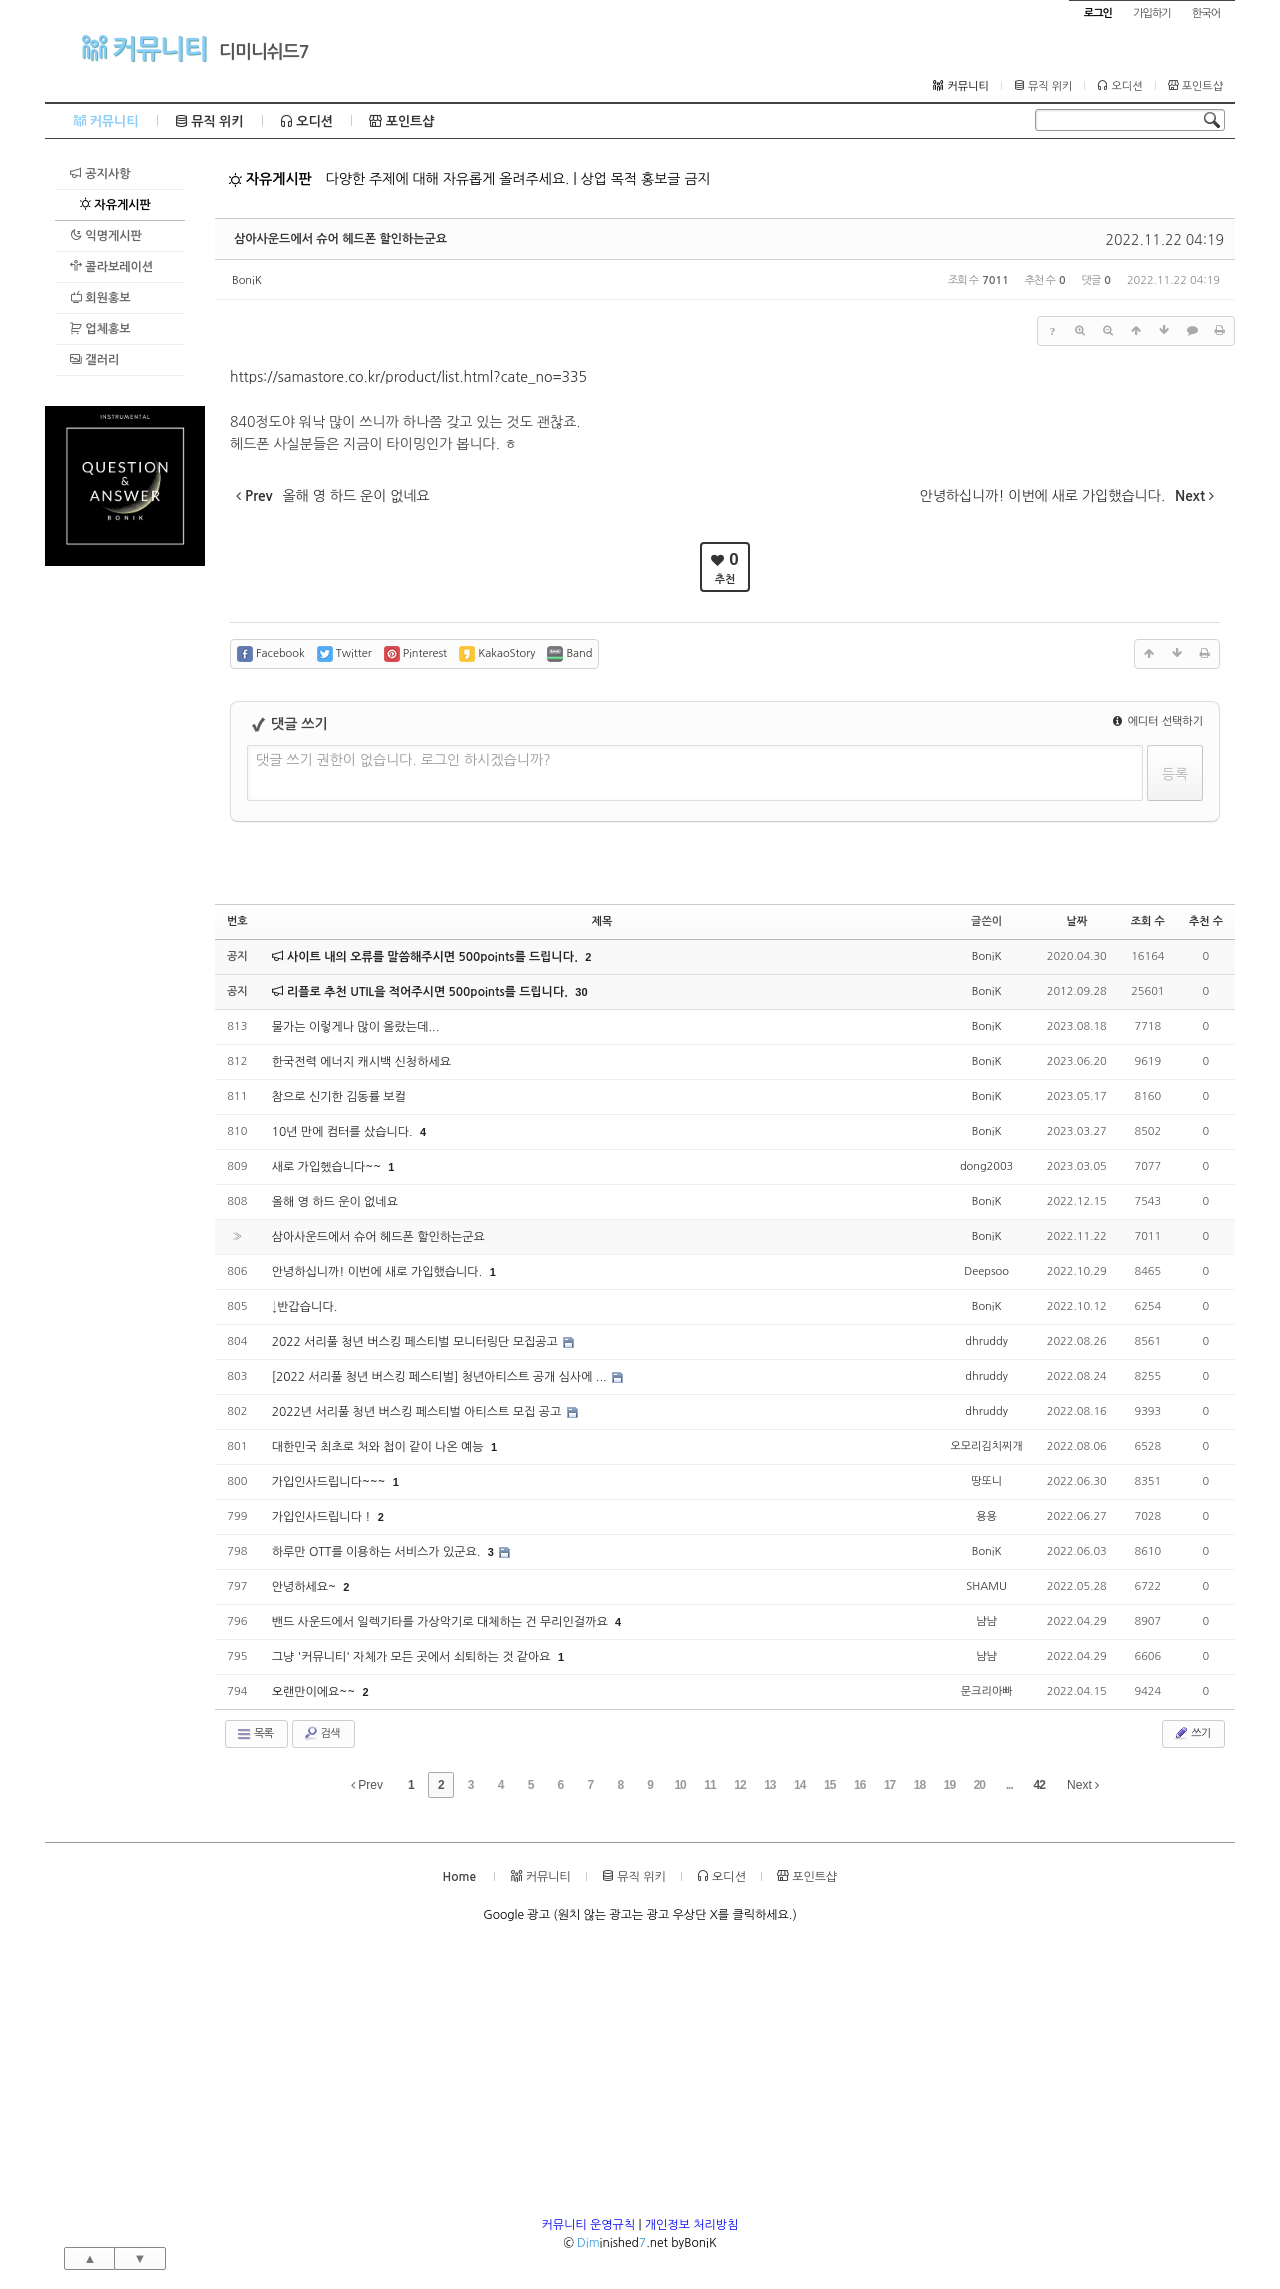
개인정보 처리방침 (692, 2225)
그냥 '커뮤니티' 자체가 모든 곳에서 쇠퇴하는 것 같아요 (413, 1657)
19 (949, 1785)
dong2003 (986, 1166)
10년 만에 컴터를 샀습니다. (344, 1132)
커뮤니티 (144, 48)
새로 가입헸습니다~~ (328, 1167)
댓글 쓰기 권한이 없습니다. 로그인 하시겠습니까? (403, 760)
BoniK (247, 280)
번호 (237, 921)
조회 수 (1148, 921)
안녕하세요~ (306, 1587)
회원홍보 (100, 297)
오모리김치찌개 (986, 1446)
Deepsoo (986, 1271)
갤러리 (94, 359)
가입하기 (1151, 13)
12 (739, 1785)
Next (1083, 1785)
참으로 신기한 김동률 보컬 (339, 1097)
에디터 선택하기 (1158, 721)
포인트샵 (1195, 86)
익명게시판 (106, 235)
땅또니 (986, 1481)
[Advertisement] (125, 866)
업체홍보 (100, 328)
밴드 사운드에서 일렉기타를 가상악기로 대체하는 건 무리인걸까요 (441, 1622)
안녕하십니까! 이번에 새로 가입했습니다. (379, 1272)
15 (829, 1785)
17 (889, 1785)
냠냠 (986, 1621)
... (1009, 1785)
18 (919, 1785)
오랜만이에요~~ (315, 1692)
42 (1038, 1785)
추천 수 (1206, 921)
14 (799, 1785)
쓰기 (1191, 1733)
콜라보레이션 (111, 266)
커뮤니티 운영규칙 (589, 2225)
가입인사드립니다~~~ (330, 1482)
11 (709, 1785)
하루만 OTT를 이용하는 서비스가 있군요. (378, 1552)
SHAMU (986, 1586)
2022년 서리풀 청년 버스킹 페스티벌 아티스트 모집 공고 (418, 1412)
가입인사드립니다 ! (323, 1517)
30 (581, 992)
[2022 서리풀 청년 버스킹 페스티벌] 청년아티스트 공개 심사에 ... (441, 1377)
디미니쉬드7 (264, 52)
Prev (367, 1785)
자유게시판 (115, 204)
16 (859, 1785)
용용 (986, 1516)
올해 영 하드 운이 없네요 (335, 1202)
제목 (602, 921)
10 (679, 1785)
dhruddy (986, 1341)
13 (769, 1785)
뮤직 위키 (1043, 86)
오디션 (1119, 86)
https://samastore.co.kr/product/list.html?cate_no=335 (408, 377)
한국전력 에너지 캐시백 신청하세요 (361, 1062)
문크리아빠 (987, 1691)
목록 (254, 1734)
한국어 (1206, 13)
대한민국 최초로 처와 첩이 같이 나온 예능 (379, 1447)
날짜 (1076, 921)
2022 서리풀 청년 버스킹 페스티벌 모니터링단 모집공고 (417, 1342)
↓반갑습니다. (305, 1307)
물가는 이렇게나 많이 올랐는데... (356, 1027)
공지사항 (100, 173)
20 (979, 1785)
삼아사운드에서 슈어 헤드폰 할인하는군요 (340, 239)
